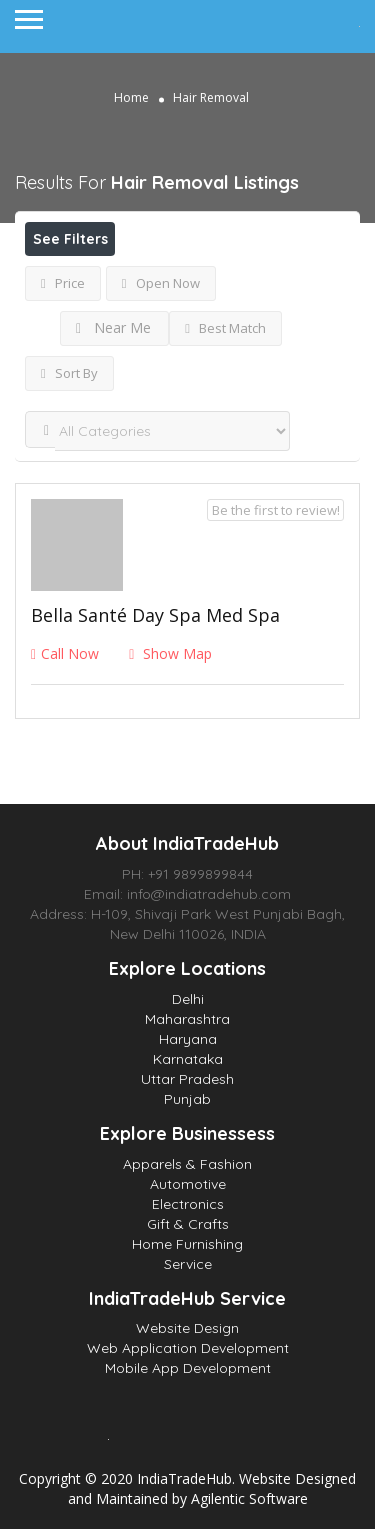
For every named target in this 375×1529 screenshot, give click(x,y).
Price (63, 283)
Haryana (188, 1039)
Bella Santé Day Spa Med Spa (155, 615)
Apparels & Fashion (187, 1164)
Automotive (188, 1184)
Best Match (225, 328)
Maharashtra (187, 1019)
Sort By (69, 373)
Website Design (187, 1328)
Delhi (188, 999)
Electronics (188, 1204)
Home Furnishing (187, 1244)
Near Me (113, 327)
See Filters (70, 239)
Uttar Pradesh (187, 1079)
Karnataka (188, 1059)
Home (131, 97)
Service (188, 1264)
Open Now (161, 283)
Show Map (170, 653)
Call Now (65, 653)
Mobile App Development (188, 1368)
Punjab (187, 1099)
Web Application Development (188, 1348)
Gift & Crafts (188, 1224)
